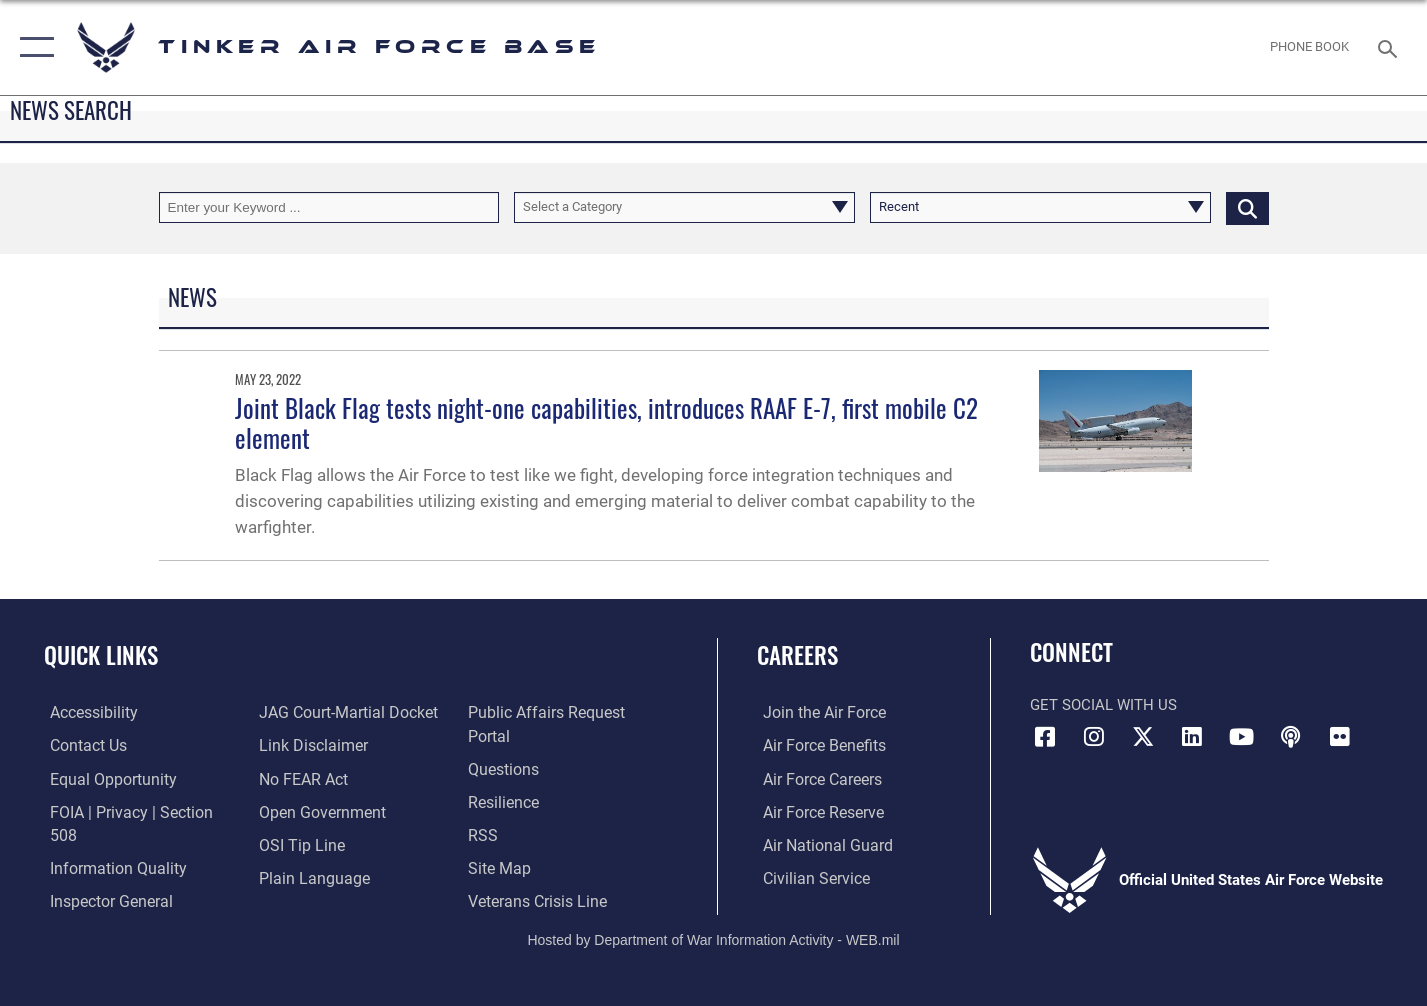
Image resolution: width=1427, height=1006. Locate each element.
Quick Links (101, 655)
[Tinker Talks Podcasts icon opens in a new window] (1291, 737)
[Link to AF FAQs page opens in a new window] (504, 745)
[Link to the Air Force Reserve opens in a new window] (816, 810)
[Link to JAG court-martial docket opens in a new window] (343, 712)
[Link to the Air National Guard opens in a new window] (818, 843)
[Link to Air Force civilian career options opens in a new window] (808, 876)
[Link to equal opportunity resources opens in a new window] (103, 778)
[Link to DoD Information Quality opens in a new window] (108, 843)
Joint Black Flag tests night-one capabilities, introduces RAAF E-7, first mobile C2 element (606, 422)
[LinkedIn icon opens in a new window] (1192, 737)
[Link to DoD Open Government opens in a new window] (316, 810)
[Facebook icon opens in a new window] (1045, 737)
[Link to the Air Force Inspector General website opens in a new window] (103, 876)
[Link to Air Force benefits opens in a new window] (816, 745)
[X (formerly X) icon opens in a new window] (1143, 737)
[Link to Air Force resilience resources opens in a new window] (504, 778)
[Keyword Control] (329, 207)
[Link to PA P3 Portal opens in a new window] (566, 712)
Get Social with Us (1103, 705)
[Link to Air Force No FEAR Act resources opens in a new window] (300, 778)
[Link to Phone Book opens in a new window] (1310, 47)
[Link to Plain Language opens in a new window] (307, 876)
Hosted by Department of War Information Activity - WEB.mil (713, 923)
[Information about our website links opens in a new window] (309, 745)
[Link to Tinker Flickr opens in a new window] (1340, 737)
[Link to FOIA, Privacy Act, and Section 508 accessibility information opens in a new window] (135, 810)
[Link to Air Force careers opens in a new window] (815, 778)
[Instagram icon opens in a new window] (1094, 737)
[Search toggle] (1390, 47)
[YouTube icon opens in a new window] (1241, 737)
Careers (797, 655)
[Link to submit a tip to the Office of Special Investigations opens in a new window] (297, 843)
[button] (32, 47)
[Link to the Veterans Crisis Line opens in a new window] (537, 876)
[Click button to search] (1247, 207)
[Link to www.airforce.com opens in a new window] (816, 712)
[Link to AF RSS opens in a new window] (483, 810)
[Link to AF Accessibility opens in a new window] (87, 712)
